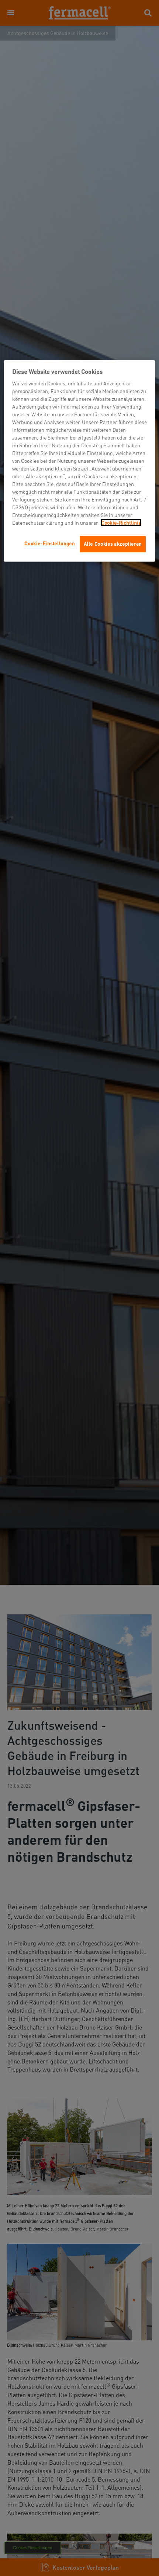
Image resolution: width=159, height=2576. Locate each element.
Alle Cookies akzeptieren (113, 544)
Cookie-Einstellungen (49, 543)
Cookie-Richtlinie (121, 522)
